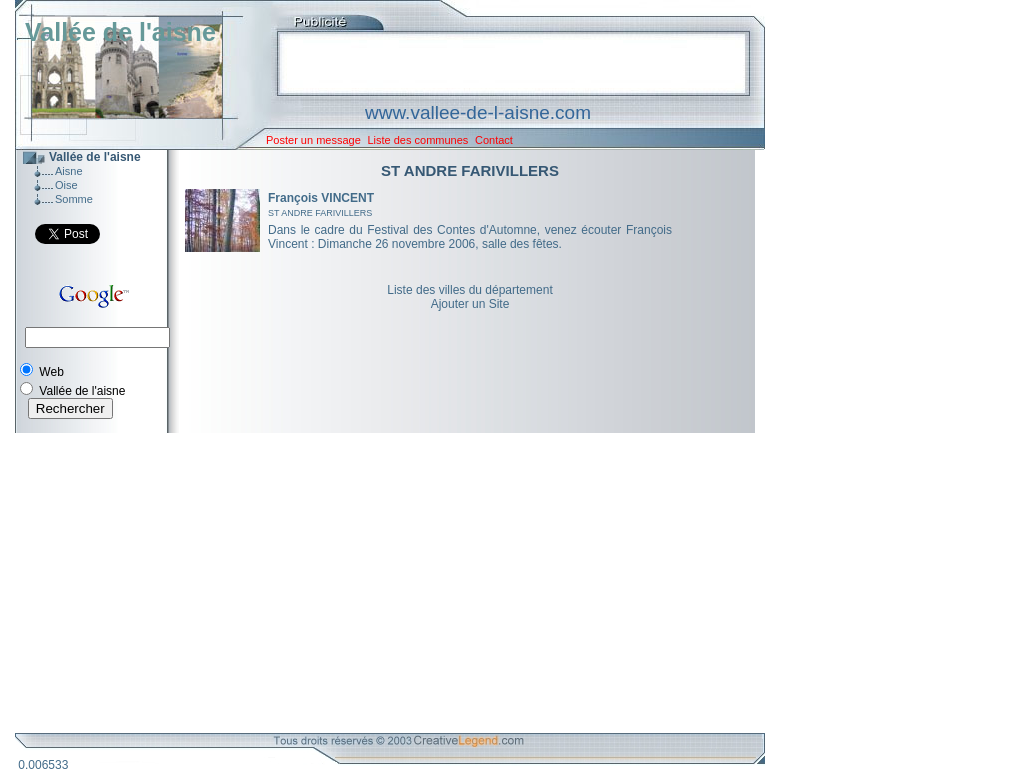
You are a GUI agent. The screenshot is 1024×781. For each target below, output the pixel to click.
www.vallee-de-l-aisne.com (478, 112)
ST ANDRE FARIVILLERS (320, 213)
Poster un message (313, 140)
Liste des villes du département (469, 290)
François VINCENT (321, 198)
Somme (74, 199)
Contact (494, 140)
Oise (66, 185)
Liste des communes (417, 140)
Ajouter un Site (470, 304)
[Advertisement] (375, 583)
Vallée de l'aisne (120, 32)
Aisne (69, 171)
